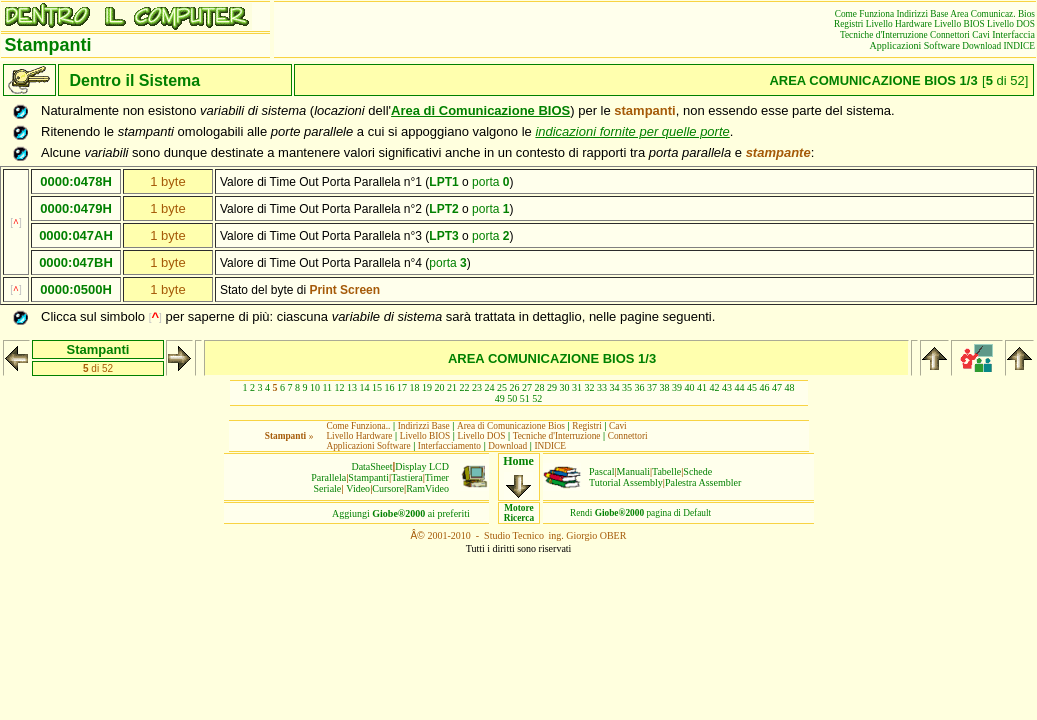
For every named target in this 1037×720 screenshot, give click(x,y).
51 (525, 398)
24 (490, 387)
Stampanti (368, 477)
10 (315, 387)
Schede (697, 471)
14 (365, 387)
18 (415, 387)
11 (327, 387)
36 (640, 387)
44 (740, 387)
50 (512, 398)
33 (602, 387)
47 (777, 387)
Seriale (328, 488)
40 (690, 387)
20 (440, 387)
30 (565, 387)
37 (652, 387)
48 (790, 387)
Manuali (633, 471)
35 (627, 387)
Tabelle (666, 471)
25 (502, 387)
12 (340, 387)
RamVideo (427, 488)
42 (715, 387)
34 (615, 387)
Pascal (602, 471)
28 (540, 387)
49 (500, 398)
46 (765, 387)
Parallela (328, 477)
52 (537, 398)
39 (677, 387)
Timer (437, 477)
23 (477, 387)
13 (352, 387)
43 (727, 387)
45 (752, 387)
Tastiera (407, 477)
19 (427, 387)
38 (665, 387)
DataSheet (371, 466)
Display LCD (422, 466)
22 (465, 387)
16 (390, 387)
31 (577, 387)
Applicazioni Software (915, 45)
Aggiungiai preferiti (401, 513)
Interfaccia (1013, 34)
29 (552, 387)
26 (515, 387)
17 (402, 387)
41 (702, 387)
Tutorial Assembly (626, 482)
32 (590, 387)
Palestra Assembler (703, 482)
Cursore (388, 488)
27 (527, 387)
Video (358, 488)
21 (452, 387)
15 (377, 387)
